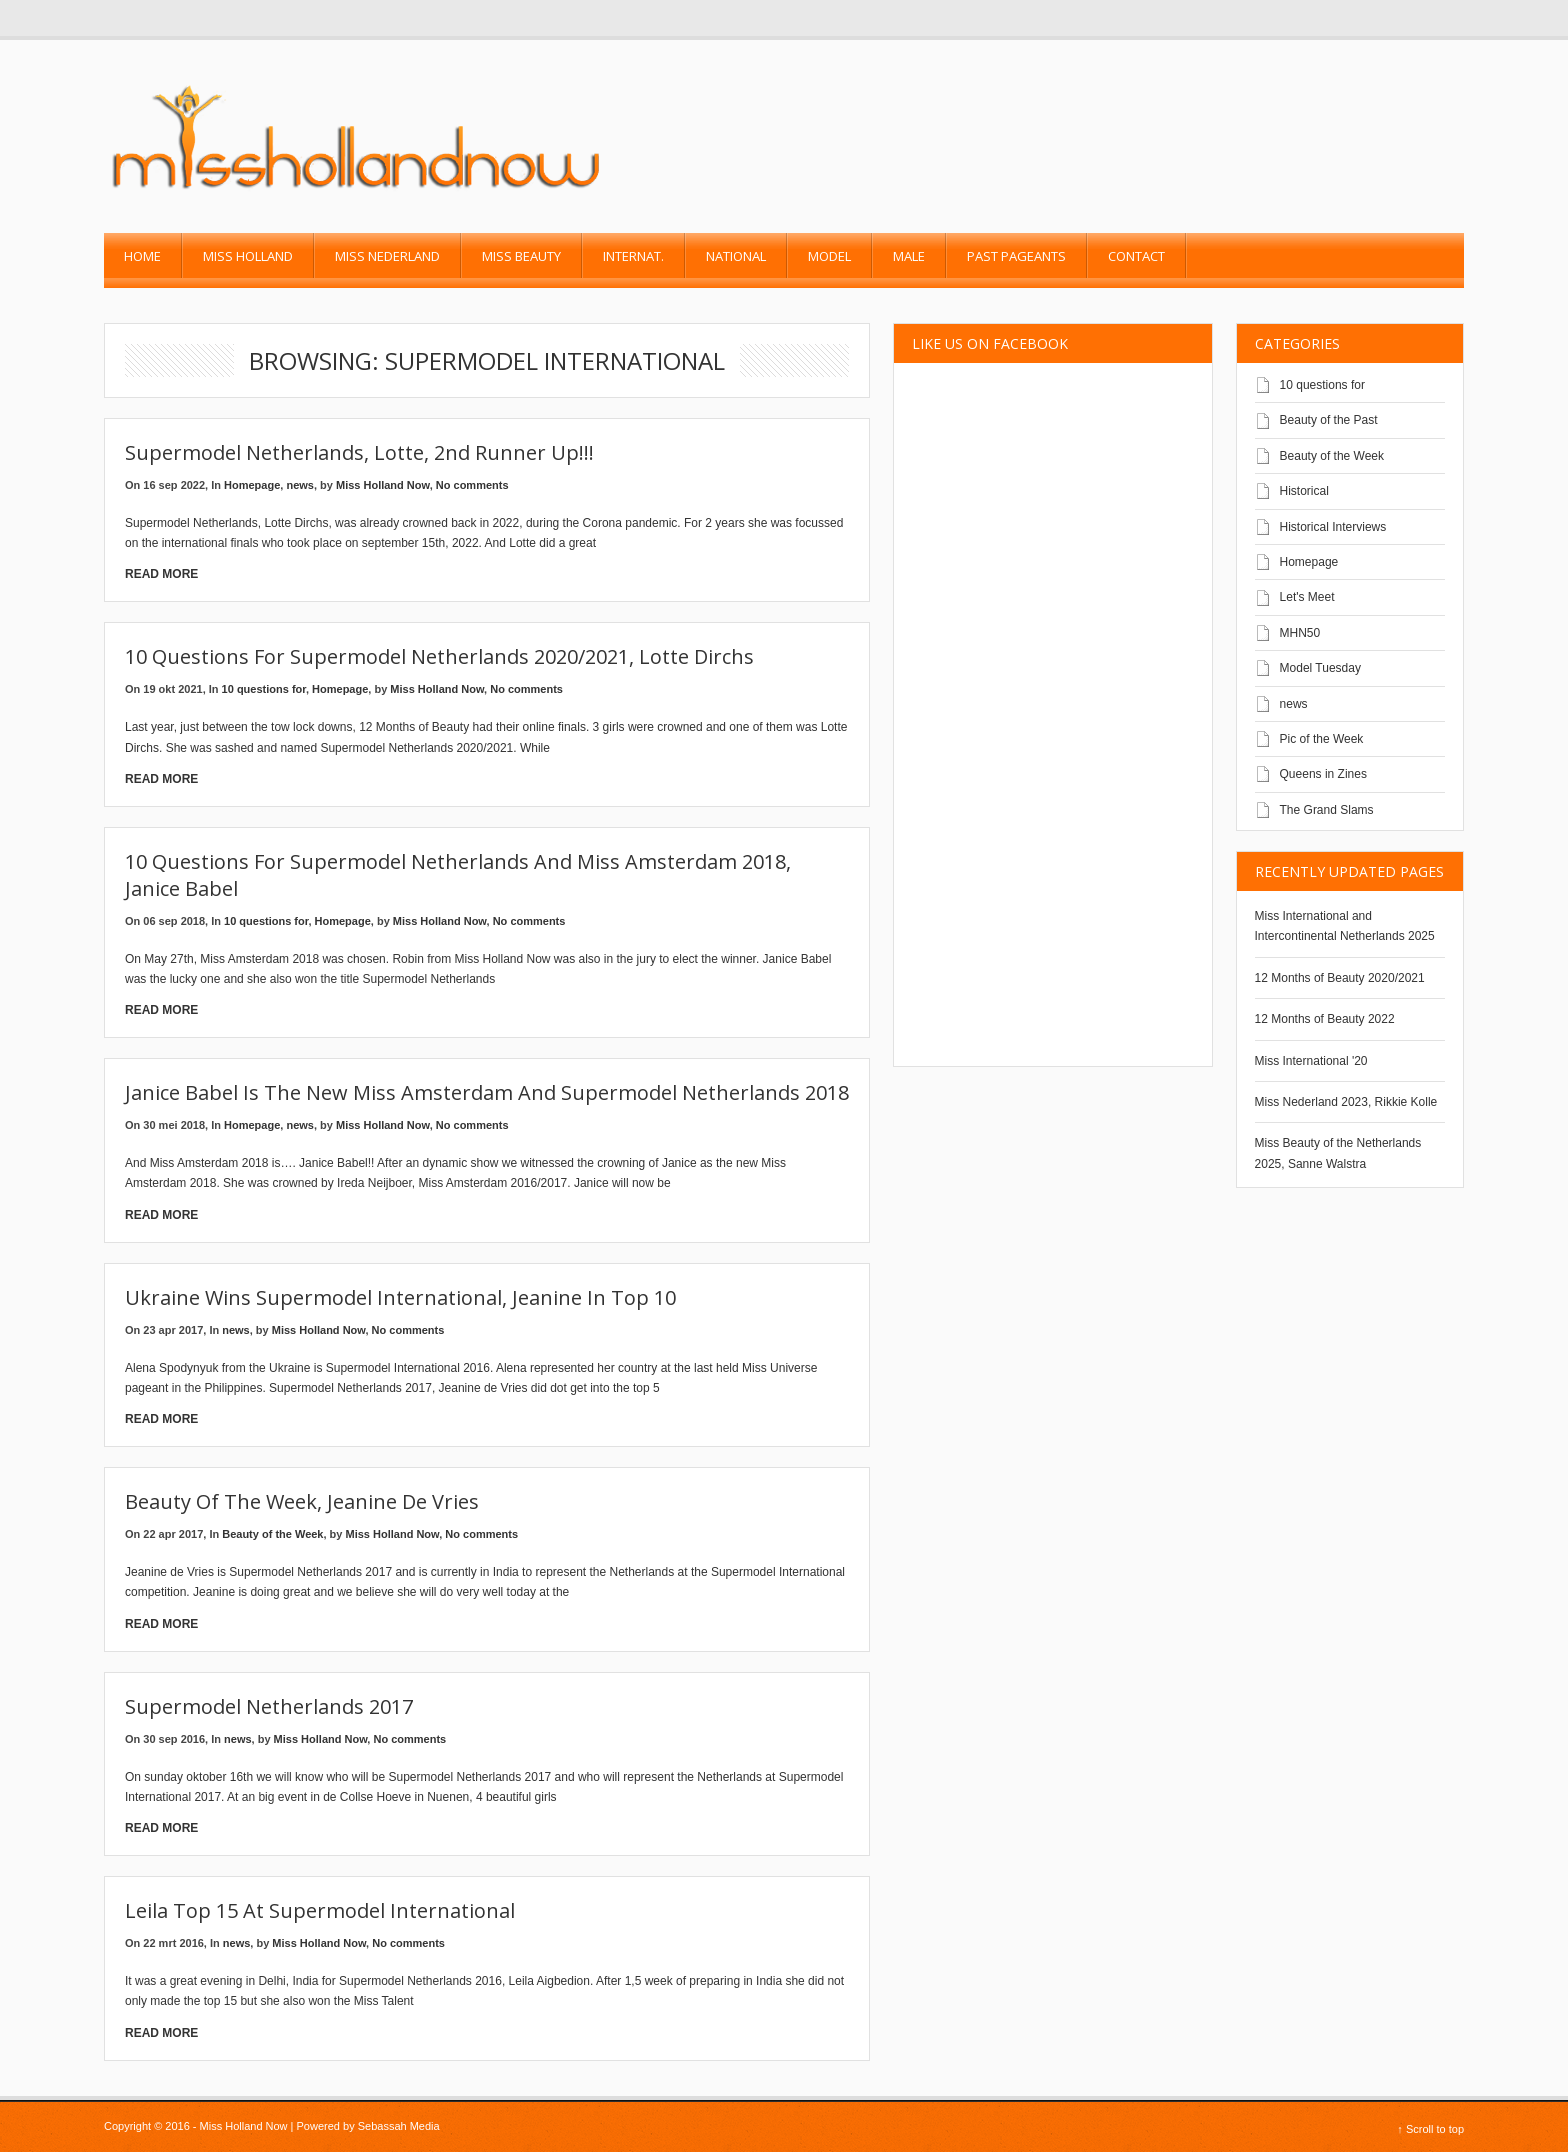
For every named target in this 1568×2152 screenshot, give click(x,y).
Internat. (633, 256)
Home (142, 256)
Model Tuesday (1320, 668)
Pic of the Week (1322, 739)
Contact (1136, 256)
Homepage (252, 485)
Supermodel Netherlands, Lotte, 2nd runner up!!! (359, 452)
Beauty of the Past (1329, 420)
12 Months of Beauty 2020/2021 (1340, 978)
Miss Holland (248, 256)
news (300, 485)
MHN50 (1300, 633)
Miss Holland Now (383, 485)
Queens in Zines (1323, 774)
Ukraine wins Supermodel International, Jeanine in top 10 (400, 1297)
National (736, 256)
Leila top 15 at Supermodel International (320, 1910)
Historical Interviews (1333, 527)
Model (829, 256)
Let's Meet (1307, 597)
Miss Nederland (387, 256)
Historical (1304, 491)
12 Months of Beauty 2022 (1325, 1019)
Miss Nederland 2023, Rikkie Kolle (1346, 1102)
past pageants (1016, 256)
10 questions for (264, 689)
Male (909, 256)
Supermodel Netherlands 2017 (269, 1706)
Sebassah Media (399, 2126)
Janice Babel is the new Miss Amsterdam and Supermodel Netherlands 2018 (487, 1092)
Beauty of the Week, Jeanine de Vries (302, 1501)
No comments (472, 485)
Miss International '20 (1311, 1061)
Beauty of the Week (272, 1534)
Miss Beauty (521, 256)
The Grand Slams (1327, 810)
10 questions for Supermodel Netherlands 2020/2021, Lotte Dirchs (439, 656)
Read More (161, 574)
